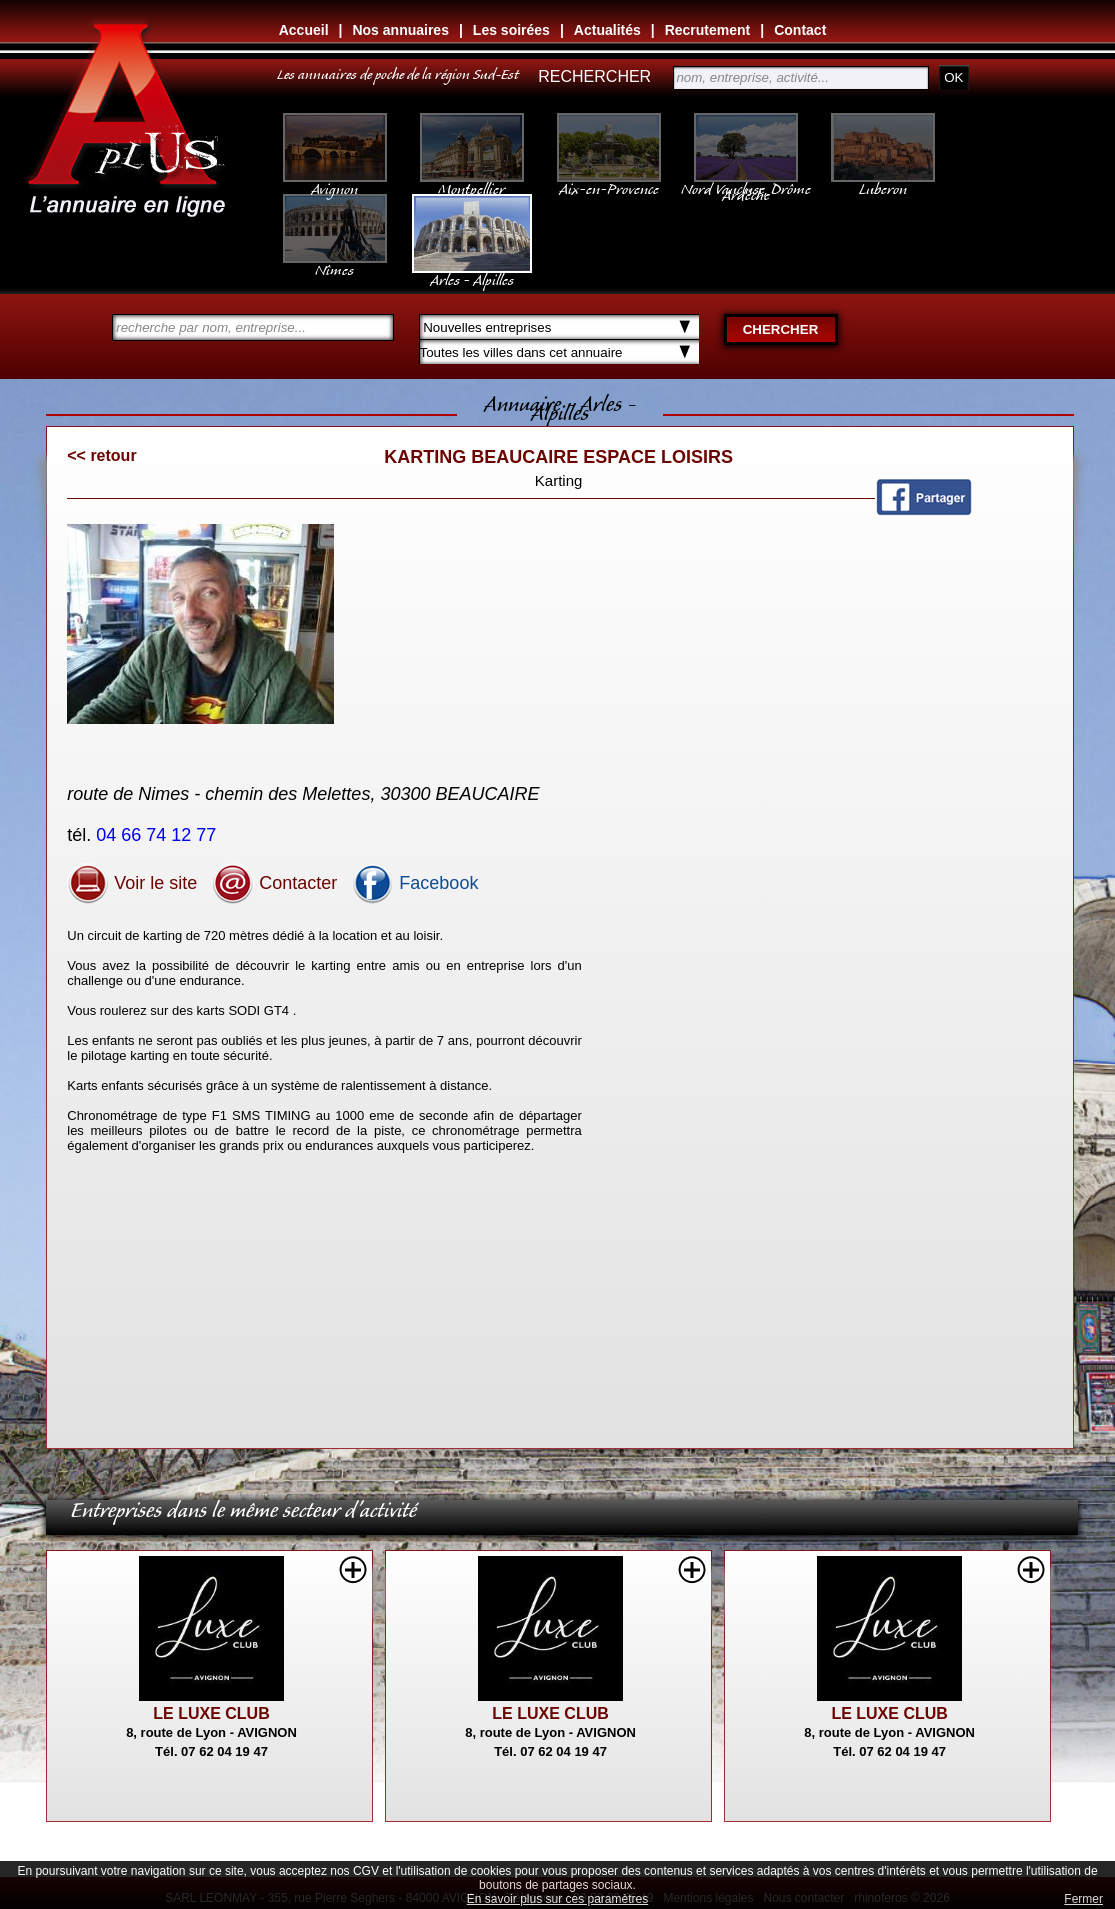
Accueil (304, 30)
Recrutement (708, 30)
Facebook (415, 883)
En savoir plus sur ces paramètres (557, 1899)
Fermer (1083, 1899)
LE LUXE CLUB (211, 1713)
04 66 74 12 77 (158, 835)
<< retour (101, 455)
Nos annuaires (400, 30)
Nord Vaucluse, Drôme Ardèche (746, 182)
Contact (800, 30)
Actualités (607, 30)
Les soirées (511, 30)
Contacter (274, 883)
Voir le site (132, 883)
